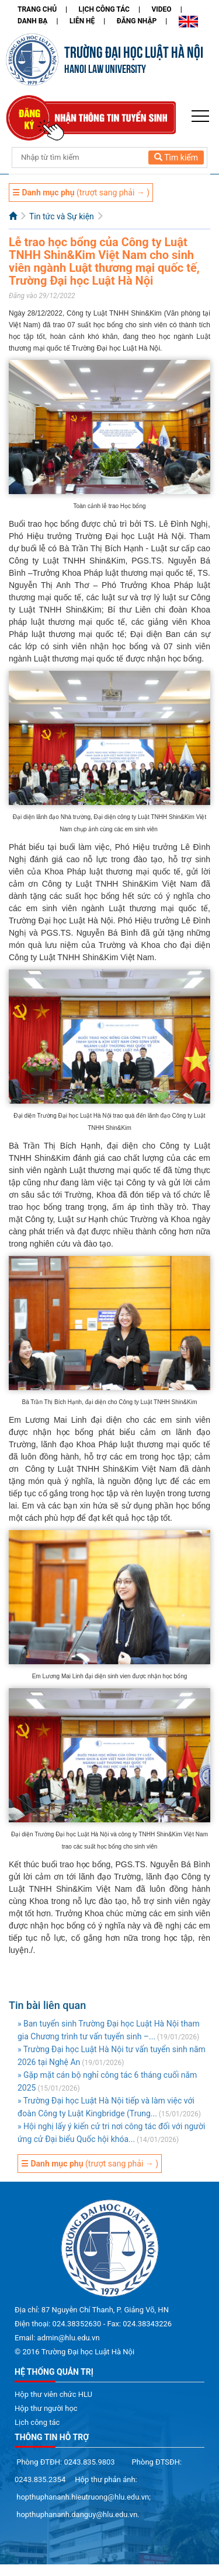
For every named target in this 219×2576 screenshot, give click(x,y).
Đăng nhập (137, 21)
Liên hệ (82, 21)
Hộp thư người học (46, 2408)
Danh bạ (32, 21)
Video (161, 9)
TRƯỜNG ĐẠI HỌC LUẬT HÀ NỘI (133, 51)
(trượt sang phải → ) (81, 192)
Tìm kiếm (176, 157)
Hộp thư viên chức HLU (53, 2394)
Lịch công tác (104, 9)
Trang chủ (37, 9)
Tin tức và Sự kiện (61, 216)
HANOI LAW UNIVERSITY (105, 68)
